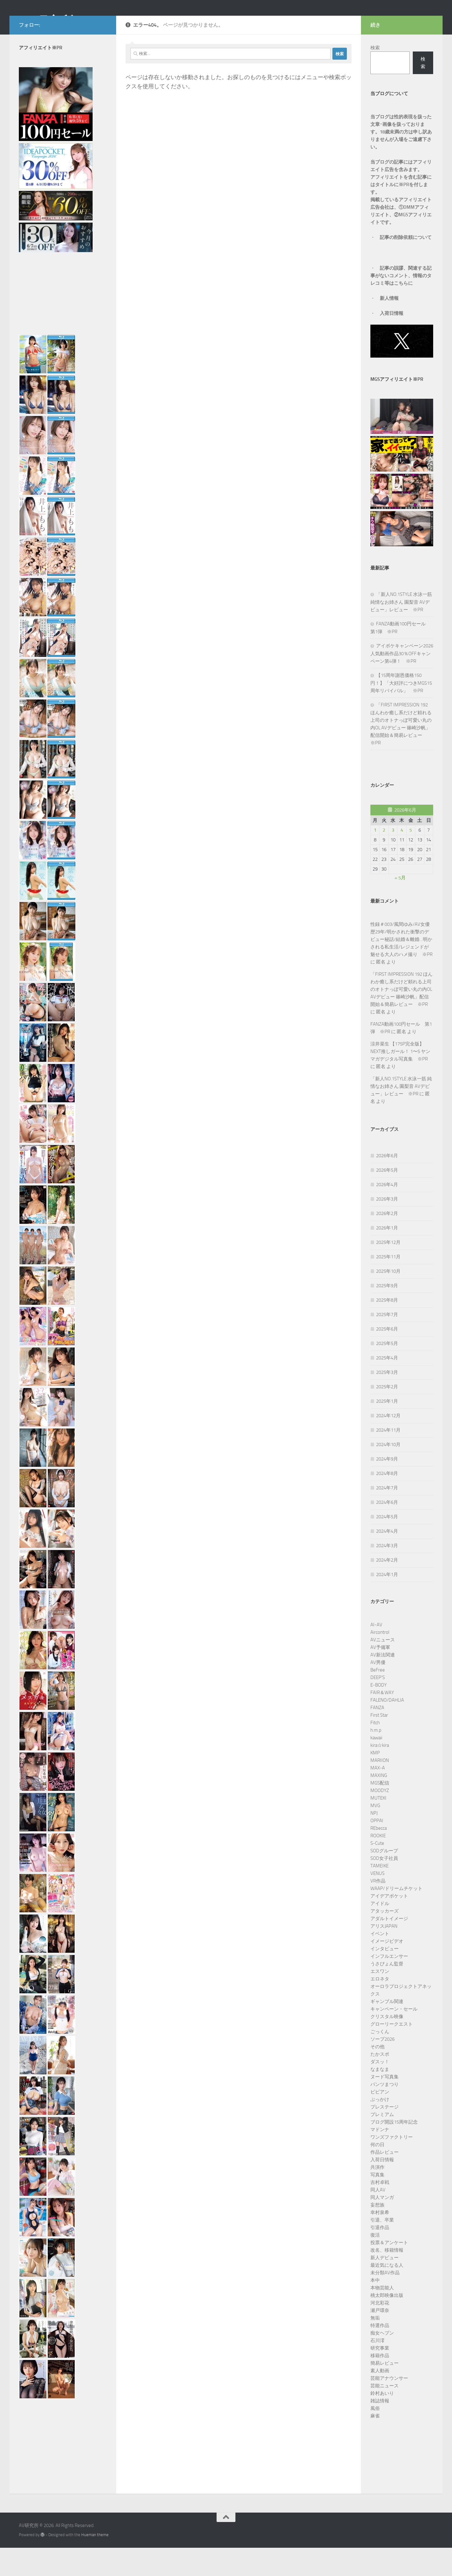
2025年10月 (388, 1299)
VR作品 (377, 1909)
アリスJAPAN (383, 1954)
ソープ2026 (382, 2067)
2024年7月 (387, 1516)
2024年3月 (387, 1574)
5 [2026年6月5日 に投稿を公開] (410, 858)
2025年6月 (387, 1357)
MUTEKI (378, 1826)
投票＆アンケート (389, 2271)
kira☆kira (379, 1773)
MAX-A (377, 1796)
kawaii (376, 1766)
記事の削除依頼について (406, 265)
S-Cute (377, 1871)
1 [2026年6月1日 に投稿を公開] (375, 858)
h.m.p (375, 1758)
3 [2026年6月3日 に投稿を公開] (393, 858)
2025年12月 (388, 1270)
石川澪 (377, 2369)
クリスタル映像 (386, 2045)
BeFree (377, 1698)
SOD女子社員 (384, 1886)
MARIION (379, 1788)
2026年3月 (387, 1227)
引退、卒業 (382, 2248)
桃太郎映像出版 (386, 2323)
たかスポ (379, 2082)
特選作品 (379, 2354)
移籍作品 (379, 2384)
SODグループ (384, 1879)
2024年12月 (388, 1444)
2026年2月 (387, 1242)
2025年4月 (387, 1386)
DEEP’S (377, 1706)
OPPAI (376, 1849)
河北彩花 (379, 2331)
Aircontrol (379, 1660)
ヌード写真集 (384, 2105)
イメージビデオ (386, 1969)
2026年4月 (387, 1213)
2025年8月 (387, 1328)
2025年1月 (387, 1429)
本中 (375, 2308)
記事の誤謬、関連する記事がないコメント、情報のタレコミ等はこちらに (401, 304)
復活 (375, 2263)
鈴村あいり (382, 2421)
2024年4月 (387, 1559)
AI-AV (376, 1653)
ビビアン (379, 2120)
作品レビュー (384, 2180)
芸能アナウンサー (389, 2406)
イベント (379, 1962)
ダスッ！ (379, 2090)
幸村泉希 (379, 2241)
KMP (375, 1781)
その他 (377, 2075)
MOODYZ (379, 1819)
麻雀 (375, 2444)
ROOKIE (378, 1864)
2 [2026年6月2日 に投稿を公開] (384, 858)
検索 (375, 76)
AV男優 (377, 1690)
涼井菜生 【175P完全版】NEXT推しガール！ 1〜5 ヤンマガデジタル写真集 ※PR (400, 1079)
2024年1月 (387, 1603)
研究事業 (379, 2376)
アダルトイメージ (389, 1947)
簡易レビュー (384, 2391)
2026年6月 (387, 1184)
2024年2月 (387, 1588)
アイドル (379, 1932)
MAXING (378, 1803)
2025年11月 (388, 1285)
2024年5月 (387, 1545)
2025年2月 (387, 1415)
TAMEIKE (379, 1894)
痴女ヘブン (382, 2361)
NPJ (374, 1841)
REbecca (378, 1856)
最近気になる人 (386, 2293)
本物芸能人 (382, 2316)
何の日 (377, 2173)
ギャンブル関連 (386, 2030)
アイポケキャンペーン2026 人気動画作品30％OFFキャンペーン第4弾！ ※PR (404, 681)
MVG (375, 1834)
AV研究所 (46, 22)
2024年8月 (387, 1501)
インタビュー (384, 1977)
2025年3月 (387, 1400)
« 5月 (400, 906)
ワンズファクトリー (391, 2165)
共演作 (377, 2195)
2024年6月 (387, 1530)
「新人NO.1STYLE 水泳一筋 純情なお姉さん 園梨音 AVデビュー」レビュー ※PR (401, 630)
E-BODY (378, 1713)
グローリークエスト (391, 2052)
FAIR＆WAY (382, 1721)
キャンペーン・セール (393, 2037)
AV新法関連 (382, 1683)
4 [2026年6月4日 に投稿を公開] (402, 858)
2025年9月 (387, 1314)
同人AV (377, 2218)
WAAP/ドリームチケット (396, 1917)
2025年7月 (387, 1343)
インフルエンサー (389, 1984)
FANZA (377, 1736)
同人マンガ (382, 2225)
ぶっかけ (379, 2127)
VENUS (377, 1901)
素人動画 (379, 2399)
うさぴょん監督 (386, 1992)
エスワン (379, 1999)
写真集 (377, 2203)
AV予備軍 (380, 1675)
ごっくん (379, 2060)
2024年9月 (387, 1487)
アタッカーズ (384, 1939)
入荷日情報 (391, 341)
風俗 (375, 2436)
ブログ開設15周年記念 (394, 2150)
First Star (379, 1743)
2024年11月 (388, 1458)
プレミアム (382, 2143)
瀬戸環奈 (379, 2338)
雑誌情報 (379, 2429)
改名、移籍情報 (386, 2278)
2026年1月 (387, 1256)
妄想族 (377, 2233)
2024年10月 (388, 1473)
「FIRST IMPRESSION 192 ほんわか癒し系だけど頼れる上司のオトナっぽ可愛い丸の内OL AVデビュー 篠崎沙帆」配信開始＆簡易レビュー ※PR (401, 1017)
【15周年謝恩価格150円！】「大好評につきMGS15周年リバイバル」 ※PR (401, 711)
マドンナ (379, 2158)
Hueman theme (95, 2562)
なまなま (379, 2097)
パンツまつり (384, 2112)
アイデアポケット (389, 1924)
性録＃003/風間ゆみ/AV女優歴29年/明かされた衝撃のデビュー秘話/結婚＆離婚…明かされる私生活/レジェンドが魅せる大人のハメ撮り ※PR (401, 968)
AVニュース (382, 1668)
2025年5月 (387, 1371)
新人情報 (389, 326)
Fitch (375, 1751)
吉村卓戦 (379, 2210)
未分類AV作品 (385, 2301)
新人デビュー (384, 2286)
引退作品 (379, 2256)
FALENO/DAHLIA (387, 1728)
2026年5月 (387, 1198)
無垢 (375, 2346)
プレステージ (384, 2135)
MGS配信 (379, 1811)
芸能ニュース (384, 2414)
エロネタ (379, 2007)
